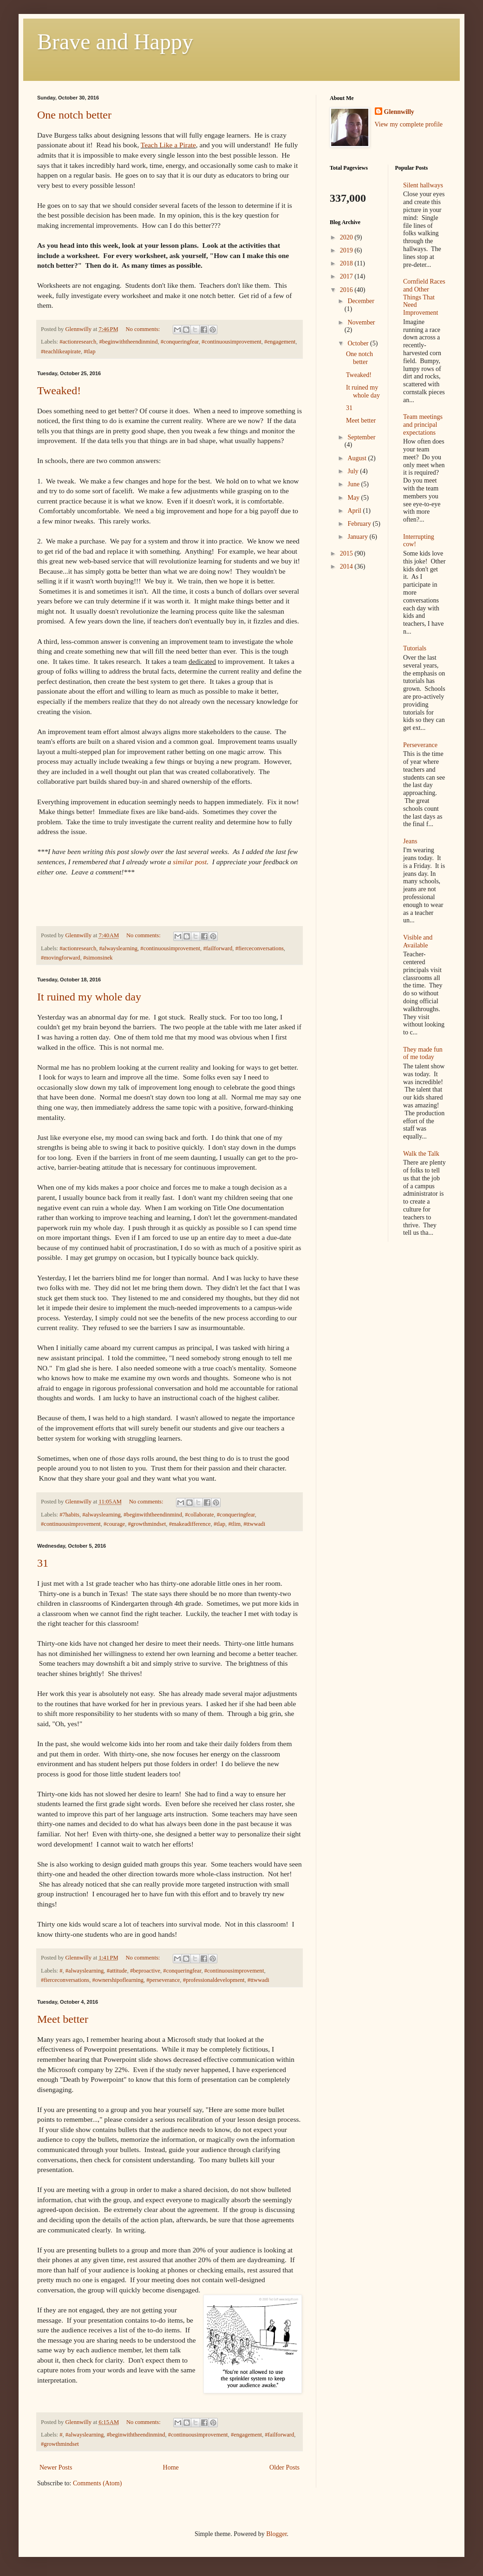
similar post (190, 862)
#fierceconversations (259, 948)
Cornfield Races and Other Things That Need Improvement (424, 297)
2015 (347, 553)
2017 (347, 276)
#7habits (69, 1514)
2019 (347, 250)
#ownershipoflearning (118, 1980)
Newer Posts (55, 2467)
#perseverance (163, 1980)
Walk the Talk (421, 1153)
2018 (347, 263)
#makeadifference (190, 1524)
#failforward (217, 948)
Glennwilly (399, 111)
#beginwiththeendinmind (128, 341)
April (355, 510)
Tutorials (414, 648)
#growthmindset (147, 1524)
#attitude (117, 1970)
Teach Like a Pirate (168, 145)
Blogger (276, 2533)
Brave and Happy (115, 41)
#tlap (89, 351)
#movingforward (60, 957)
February (359, 523)
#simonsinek (98, 957)
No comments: (143, 329)
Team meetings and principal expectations (423, 424)
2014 (347, 566)
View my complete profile (409, 124)
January (358, 536)
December (360, 301)
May (354, 497)
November (361, 322)
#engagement (279, 341)
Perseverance (420, 745)
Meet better (62, 2019)
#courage (114, 1524)
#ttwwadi (254, 1524)
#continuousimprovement (231, 341)
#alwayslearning (118, 948)
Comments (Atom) (97, 2483)
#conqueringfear (180, 341)
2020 (347, 237)
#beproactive (145, 1970)
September (361, 437)
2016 (347, 289)
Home (171, 2467)
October (358, 343)
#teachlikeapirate (61, 351)
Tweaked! (59, 390)
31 (42, 1563)
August (357, 458)
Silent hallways (423, 185)
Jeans (410, 841)
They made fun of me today (423, 1053)
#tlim (234, 1524)
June (354, 484)
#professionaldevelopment (214, 1980)
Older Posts (284, 2467)
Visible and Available (417, 941)
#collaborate (199, 1514)
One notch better (74, 115)
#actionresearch (77, 341)
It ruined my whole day (89, 997)
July (353, 471)
